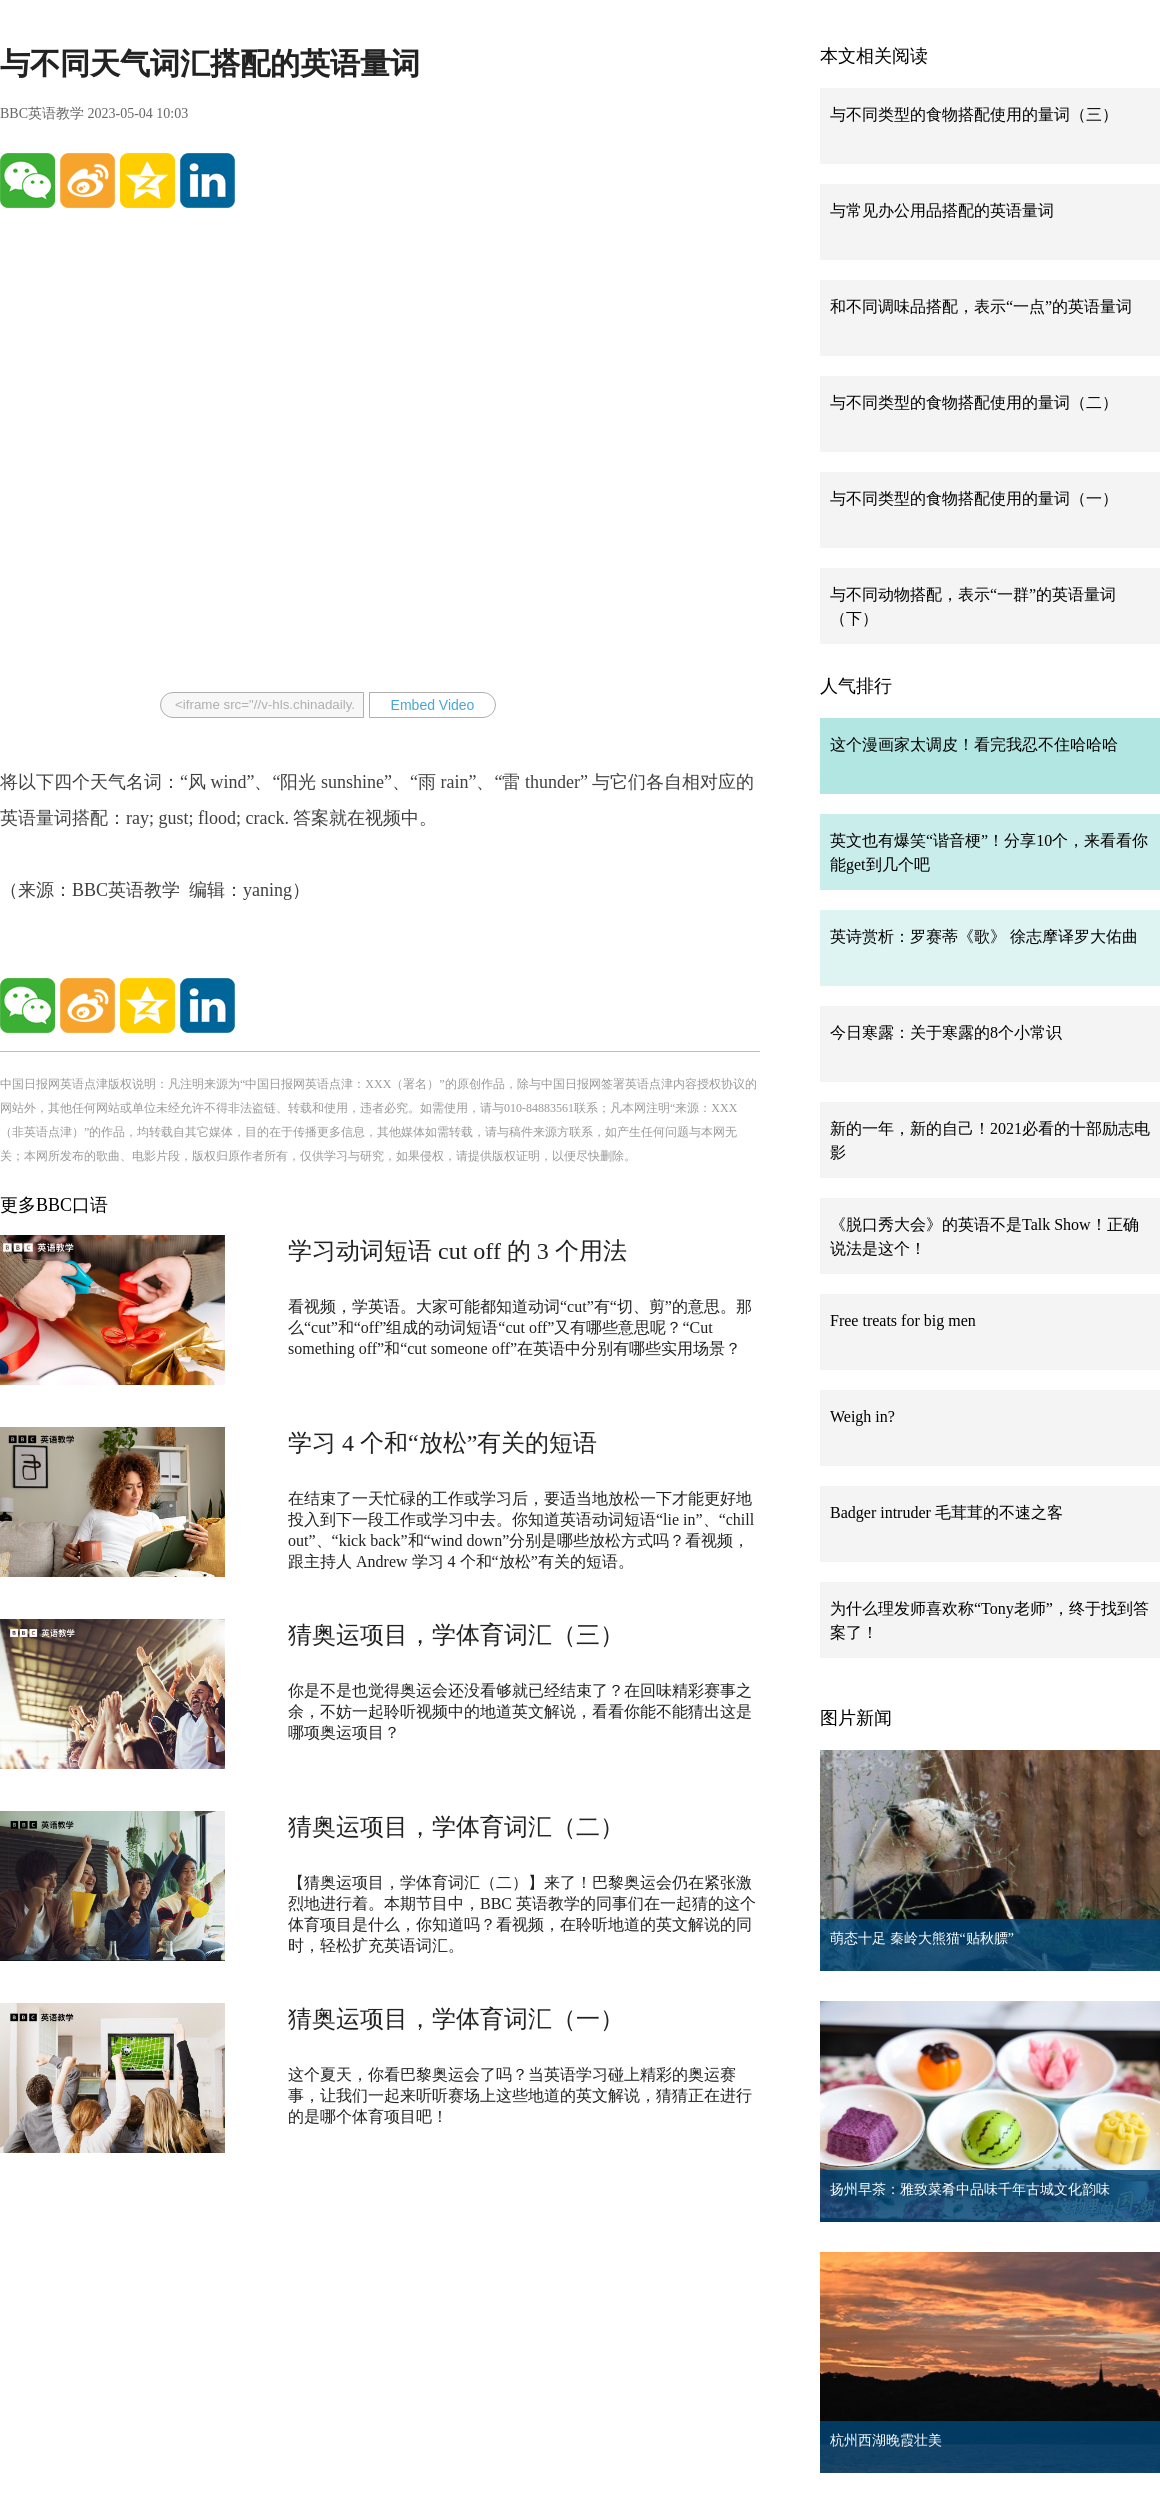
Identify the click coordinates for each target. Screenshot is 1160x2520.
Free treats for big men (903, 1320)
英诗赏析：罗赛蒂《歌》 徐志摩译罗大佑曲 (984, 936)
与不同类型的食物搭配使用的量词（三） (974, 114)
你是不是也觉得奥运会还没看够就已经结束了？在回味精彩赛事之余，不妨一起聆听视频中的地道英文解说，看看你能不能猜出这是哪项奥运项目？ (520, 1711)
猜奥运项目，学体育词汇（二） (456, 1827)
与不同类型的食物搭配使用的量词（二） (974, 402)
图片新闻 (856, 1718)
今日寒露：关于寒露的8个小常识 (946, 1032)
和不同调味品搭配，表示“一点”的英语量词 (981, 306)
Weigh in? (862, 1416)
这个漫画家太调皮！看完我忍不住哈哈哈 (974, 744)
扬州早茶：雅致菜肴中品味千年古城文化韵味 (970, 2189)
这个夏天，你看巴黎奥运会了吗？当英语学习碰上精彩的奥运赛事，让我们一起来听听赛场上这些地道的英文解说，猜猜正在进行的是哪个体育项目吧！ (520, 2095)
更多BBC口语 (54, 1205)
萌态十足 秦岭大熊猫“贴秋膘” (922, 1938)
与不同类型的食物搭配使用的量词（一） (974, 498)
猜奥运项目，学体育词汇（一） (456, 2019)
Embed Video (433, 705)
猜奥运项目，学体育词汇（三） (456, 1635)
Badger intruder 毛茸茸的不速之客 (946, 1512)
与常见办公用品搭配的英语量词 (942, 210)
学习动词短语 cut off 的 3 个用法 (457, 1251)
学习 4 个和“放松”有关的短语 (442, 1443)
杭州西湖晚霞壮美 (886, 2440)
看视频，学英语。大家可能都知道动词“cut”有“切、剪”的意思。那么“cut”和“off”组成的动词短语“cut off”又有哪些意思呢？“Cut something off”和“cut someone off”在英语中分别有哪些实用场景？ (520, 1327)
